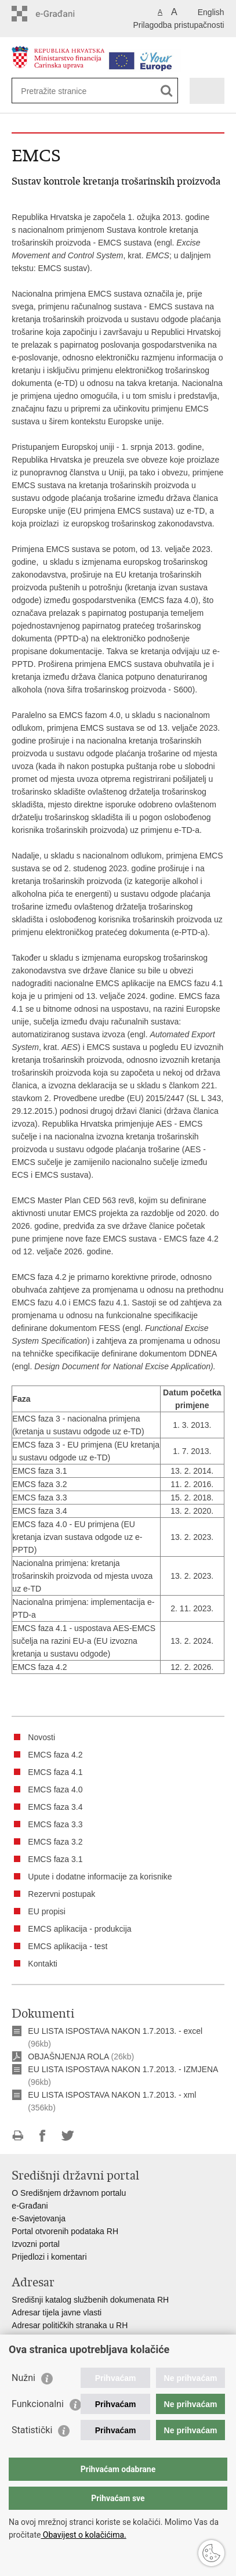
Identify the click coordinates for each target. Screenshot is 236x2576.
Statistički (32, 2430)
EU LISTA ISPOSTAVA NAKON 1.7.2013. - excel (115, 2031)
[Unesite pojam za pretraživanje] (63, 90)
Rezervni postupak (61, 1894)
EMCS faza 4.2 (55, 1754)
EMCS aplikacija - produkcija (79, 1928)
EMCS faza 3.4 (55, 1807)
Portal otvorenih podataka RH (65, 2231)
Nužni (23, 2377)
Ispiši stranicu (18, 2136)
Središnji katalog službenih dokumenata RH (90, 2299)
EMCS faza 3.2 (55, 1841)
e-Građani (30, 2205)
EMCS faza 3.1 (55, 1859)
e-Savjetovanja (39, 2218)
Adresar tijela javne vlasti (56, 2312)
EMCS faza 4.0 (55, 1789)
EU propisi (47, 1911)
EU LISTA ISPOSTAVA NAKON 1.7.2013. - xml (112, 2094)
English (211, 12)
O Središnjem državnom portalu (69, 2193)
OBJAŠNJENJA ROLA (68, 2056)
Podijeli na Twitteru (67, 2136)
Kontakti (42, 1963)
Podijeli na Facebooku (43, 2136)
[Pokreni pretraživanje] (167, 91)
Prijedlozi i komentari (49, 2256)
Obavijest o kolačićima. (83, 2534)
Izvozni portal (35, 2244)
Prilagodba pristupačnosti (178, 25)
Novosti (41, 1737)
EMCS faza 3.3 (55, 1824)
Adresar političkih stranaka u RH (70, 2325)
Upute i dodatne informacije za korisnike (100, 1876)
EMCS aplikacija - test (67, 1946)
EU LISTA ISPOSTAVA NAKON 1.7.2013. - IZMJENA (122, 2069)
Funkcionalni (38, 2403)
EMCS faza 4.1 (55, 1772)
